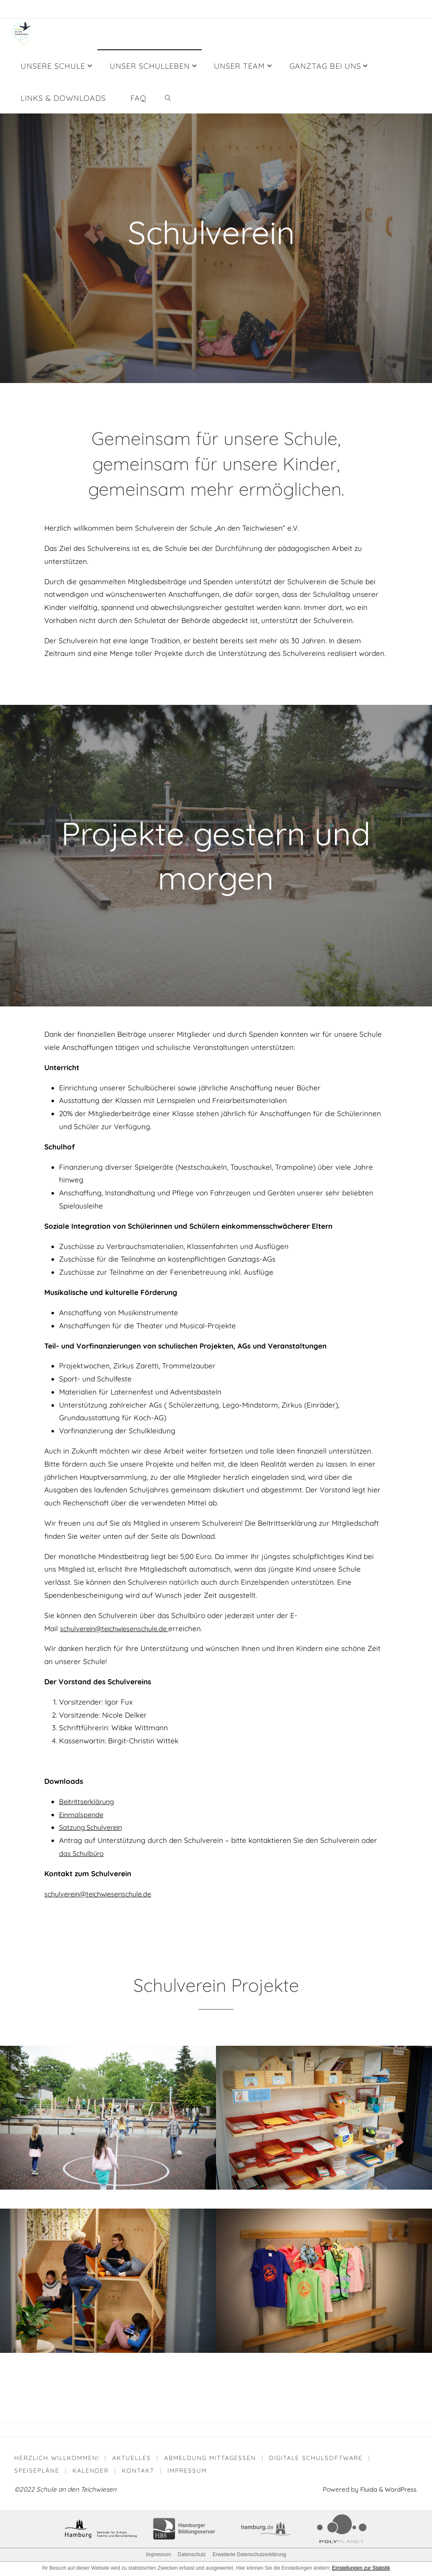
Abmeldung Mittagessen (211, 2458)
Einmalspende (82, 1814)
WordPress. (401, 2491)
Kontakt (139, 2471)
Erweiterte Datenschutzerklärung (249, 2556)
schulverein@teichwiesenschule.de (102, 1893)
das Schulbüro (83, 1853)
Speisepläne (36, 2471)
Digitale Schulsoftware (317, 2458)
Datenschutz (192, 2556)
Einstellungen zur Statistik (361, 2569)
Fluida (366, 2491)
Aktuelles (132, 2458)
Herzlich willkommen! (56, 2458)
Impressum (189, 2471)
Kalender (91, 2471)
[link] (168, 97)
